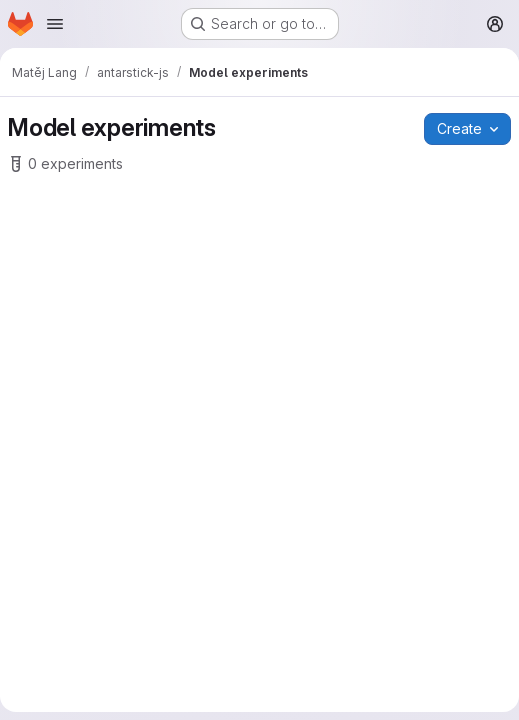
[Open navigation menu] (55, 24)
